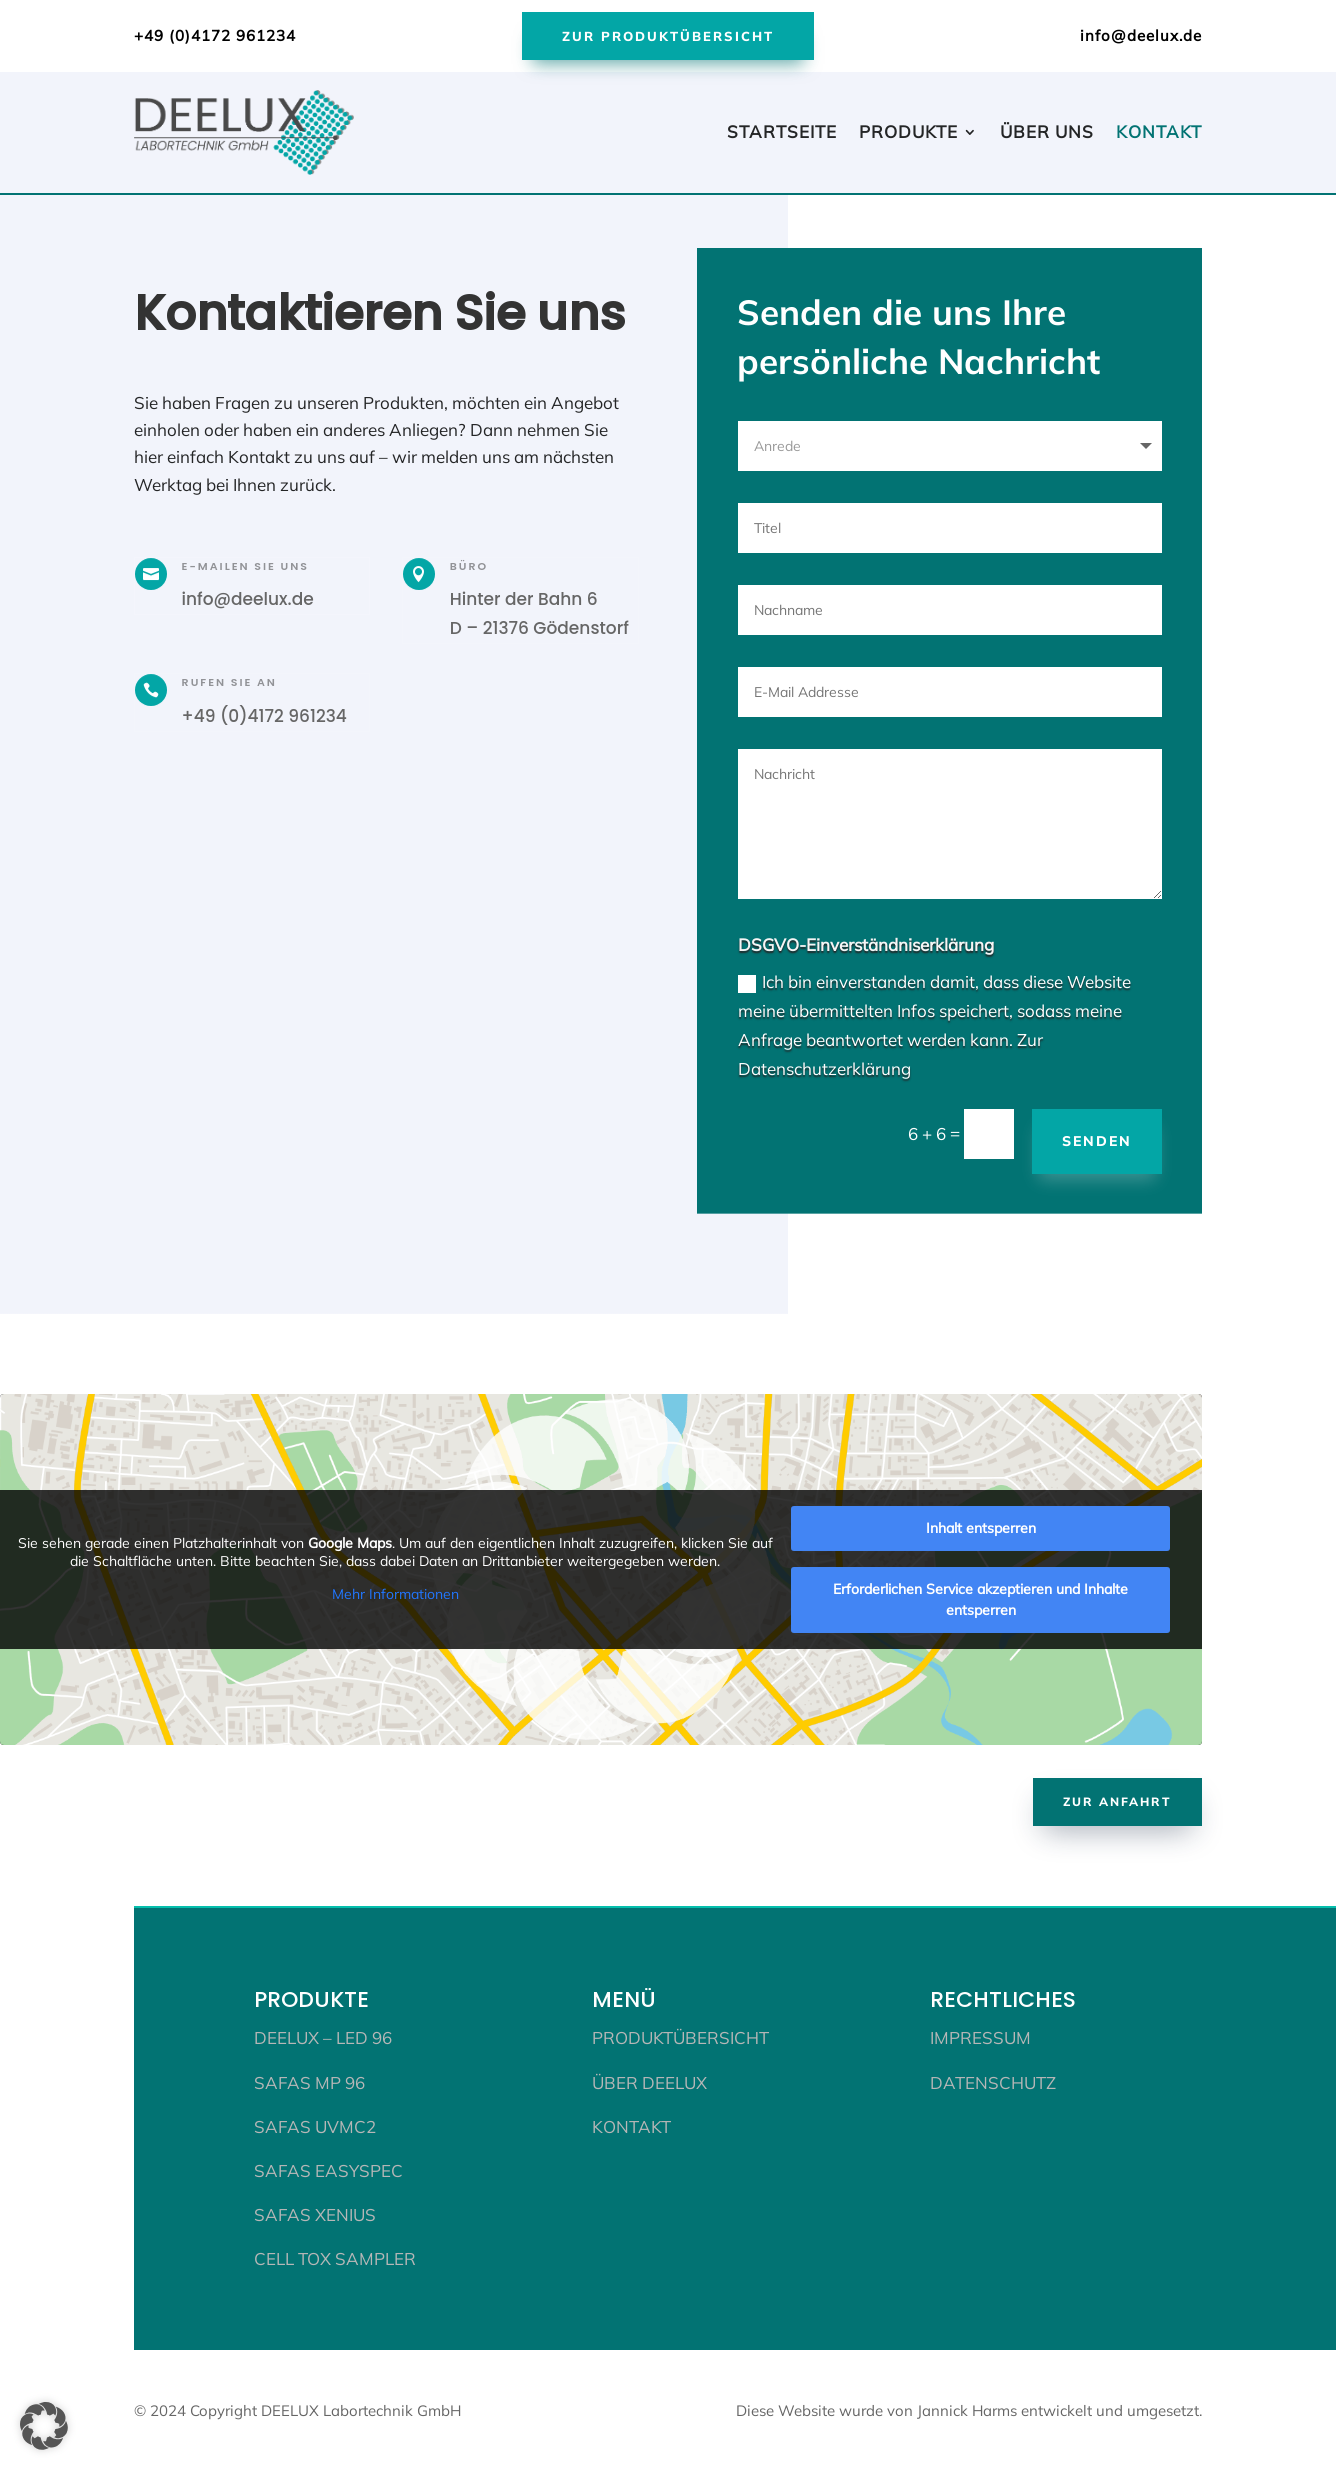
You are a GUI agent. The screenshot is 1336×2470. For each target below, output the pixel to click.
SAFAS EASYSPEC (328, 2168)
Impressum (980, 2035)
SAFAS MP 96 (309, 2080)
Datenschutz (993, 2080)
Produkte (908, 131)
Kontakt (1159, 131)
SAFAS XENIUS (315, 2212)
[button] (44, 2426)
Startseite (782, 131)
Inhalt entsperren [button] (981, 1526)
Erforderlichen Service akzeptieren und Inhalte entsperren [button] (980, 1597)
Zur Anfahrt (1117, 1799)
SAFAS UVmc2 (315, 2124)
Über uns (1047, 131)
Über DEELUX (649, 2080)
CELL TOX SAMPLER (335, 2256)
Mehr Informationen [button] (395, 1592)
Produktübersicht (680, 2035)
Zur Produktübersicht (668, 36)
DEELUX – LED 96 (323, 2035)
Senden (1097, 1139)
